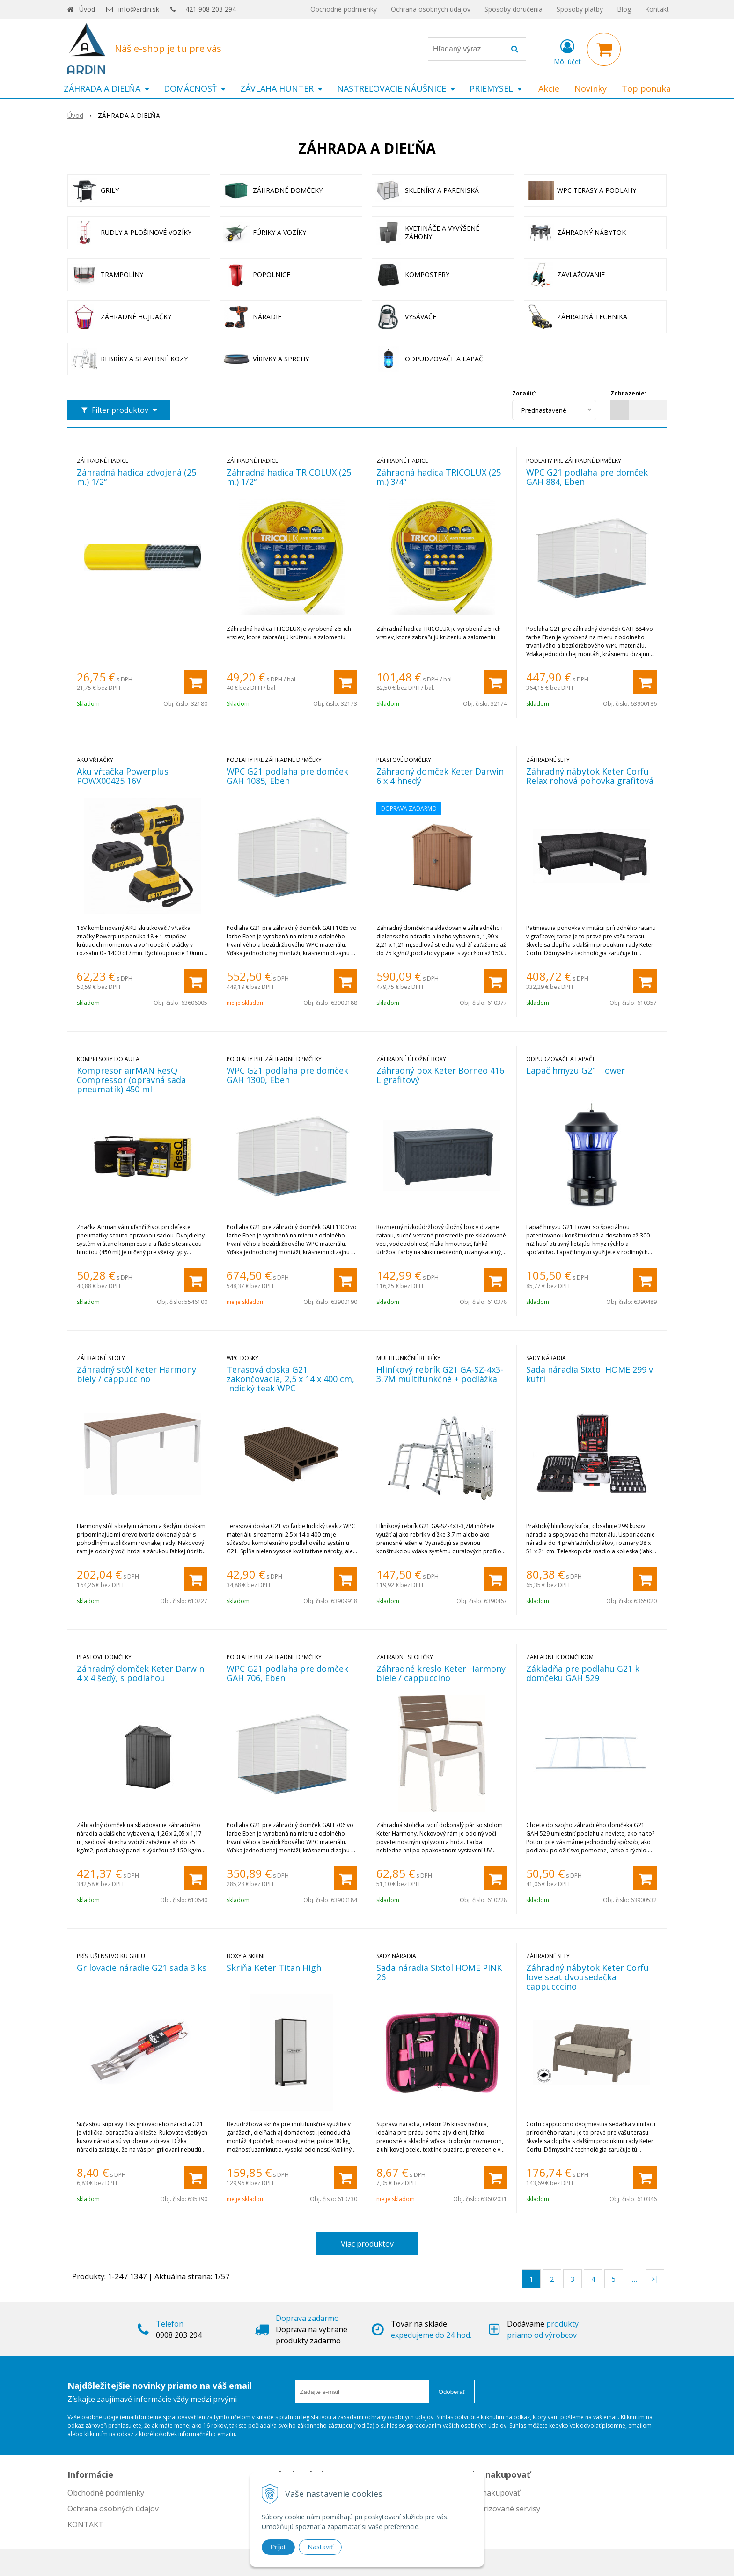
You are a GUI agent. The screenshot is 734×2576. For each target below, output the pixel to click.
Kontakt (657, 9)
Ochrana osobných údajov (430, 9)
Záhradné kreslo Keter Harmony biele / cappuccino (441, 1673)
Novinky (590, 88)
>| (655, 2279)
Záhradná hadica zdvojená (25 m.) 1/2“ (136, 477)
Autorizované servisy (503, 2508)
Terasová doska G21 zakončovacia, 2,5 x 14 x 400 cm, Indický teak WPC (290, 1379)
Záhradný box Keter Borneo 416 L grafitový (440, 1075)
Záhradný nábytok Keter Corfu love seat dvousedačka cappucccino (587, 1977)
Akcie (548, 88)
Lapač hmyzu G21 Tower (575, 1070)
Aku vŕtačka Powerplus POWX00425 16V (123, 776)
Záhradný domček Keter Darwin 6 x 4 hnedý (440, 776)
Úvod (87, 9)
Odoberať (452, 2391)
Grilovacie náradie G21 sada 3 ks (141, 1967)
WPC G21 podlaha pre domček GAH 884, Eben (587, 477)
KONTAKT (85, 2524)
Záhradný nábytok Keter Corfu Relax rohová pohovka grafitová (589, 776)
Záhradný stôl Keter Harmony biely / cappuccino (136, 1374)
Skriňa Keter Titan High (274, 1967)
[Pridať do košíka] (195, 682)
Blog (624, 9)
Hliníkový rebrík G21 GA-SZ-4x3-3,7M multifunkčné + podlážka (439, 1374)
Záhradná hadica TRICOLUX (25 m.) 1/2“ (289, 477)
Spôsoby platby (580, 9)
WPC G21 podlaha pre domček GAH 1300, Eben (287, 1075)
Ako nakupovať (493, 2493)
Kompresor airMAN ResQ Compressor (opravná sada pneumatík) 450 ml (131, 1080)
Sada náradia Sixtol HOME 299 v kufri (589, 1374)
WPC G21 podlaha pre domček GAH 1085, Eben (287, 776)
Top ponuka (646, 88)
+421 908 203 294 (208, 9)
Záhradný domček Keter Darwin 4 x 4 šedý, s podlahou (140, 1673)
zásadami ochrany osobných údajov (385, 2417)
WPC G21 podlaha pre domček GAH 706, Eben (287, 1673)
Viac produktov (367, 2244)
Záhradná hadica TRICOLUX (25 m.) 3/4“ (438, 477)
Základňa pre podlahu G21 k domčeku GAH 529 (582, 1673)
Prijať (278, 2547)
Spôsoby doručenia (513, 9)
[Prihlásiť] (567, 51)
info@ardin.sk (138, 9)
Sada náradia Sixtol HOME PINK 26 (439, 1972)
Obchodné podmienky (343, 9)
